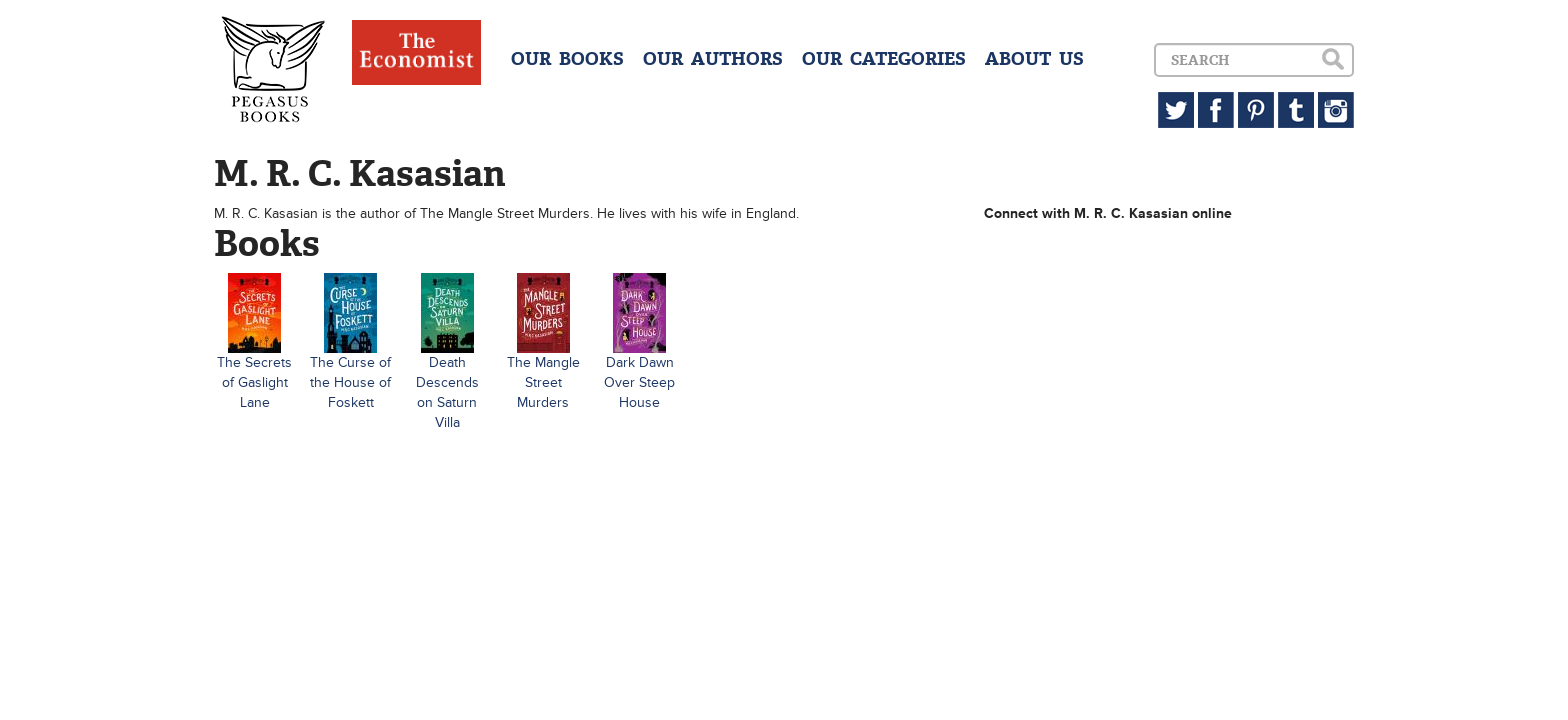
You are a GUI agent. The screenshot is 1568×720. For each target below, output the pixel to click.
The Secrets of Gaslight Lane (254, 382)
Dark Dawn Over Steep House (639, 382)
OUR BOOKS (567, 59)
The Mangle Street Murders (543, 382)
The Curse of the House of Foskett (350, 382)
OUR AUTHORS (713, 59)
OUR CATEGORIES (884, 59)
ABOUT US (1034, 59)
